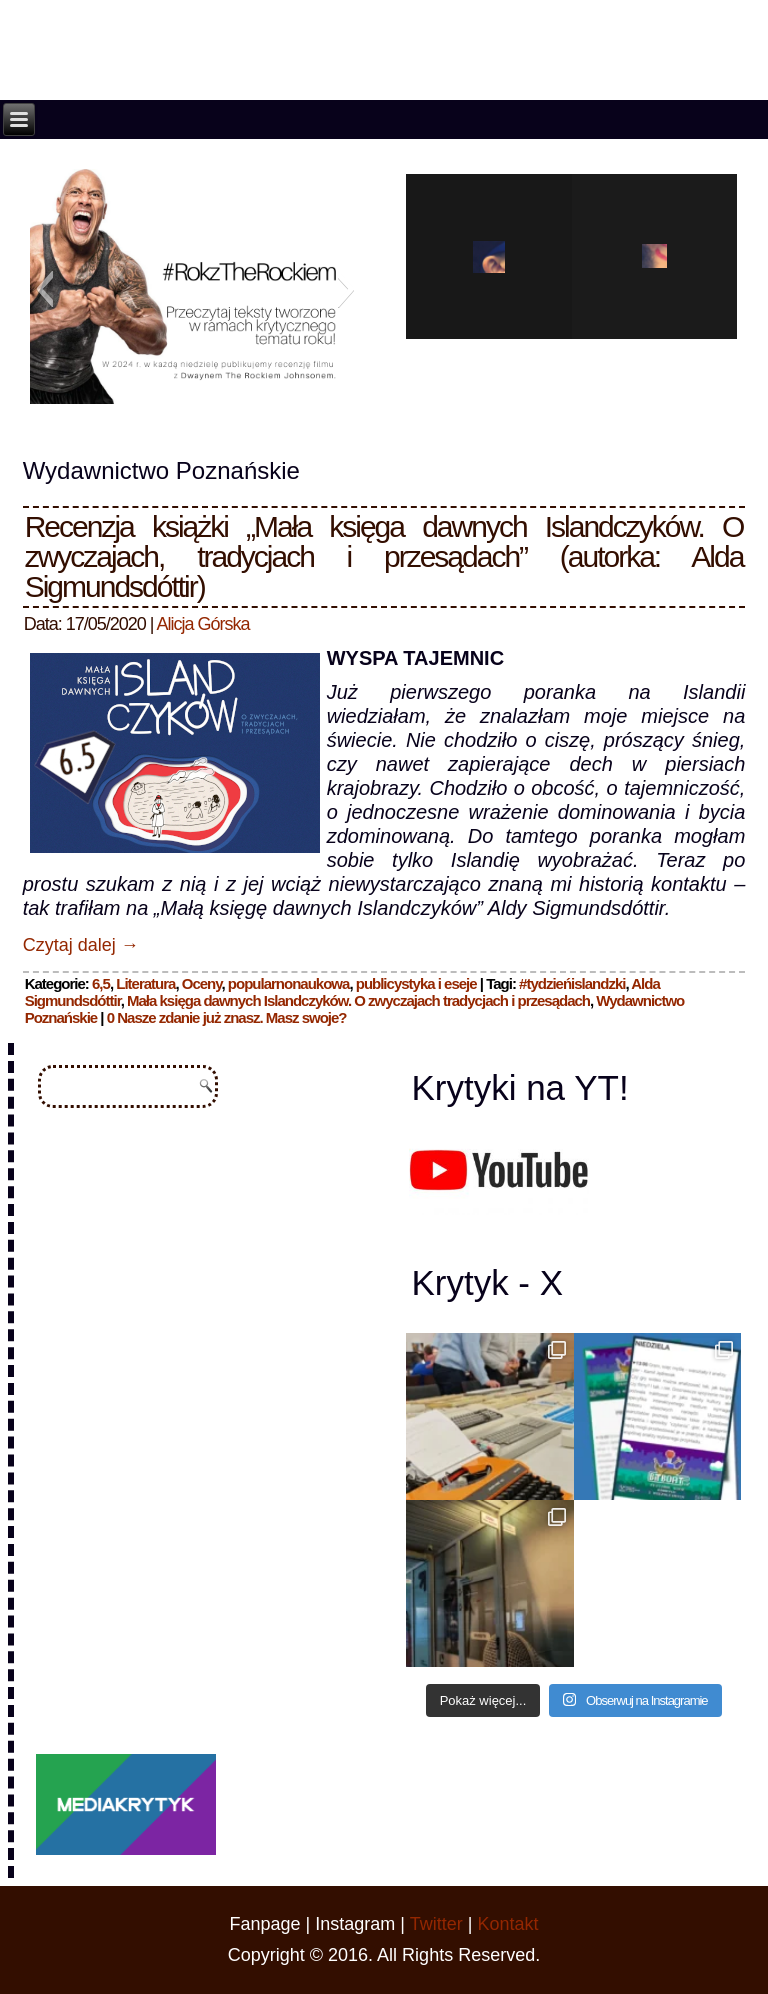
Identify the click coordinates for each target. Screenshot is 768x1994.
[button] (44, 289)
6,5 (101, 983)
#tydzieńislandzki (572, 983)
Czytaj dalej (81, 945)
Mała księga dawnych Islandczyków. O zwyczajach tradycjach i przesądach (358, 1000)
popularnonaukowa (289, 983)
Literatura (145, 983)
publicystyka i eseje (416, 983)
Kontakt (507, 1924)
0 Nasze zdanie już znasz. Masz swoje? (227, 1017)
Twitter (436, 1924)
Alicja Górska (203, 624)
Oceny (202, 983)
